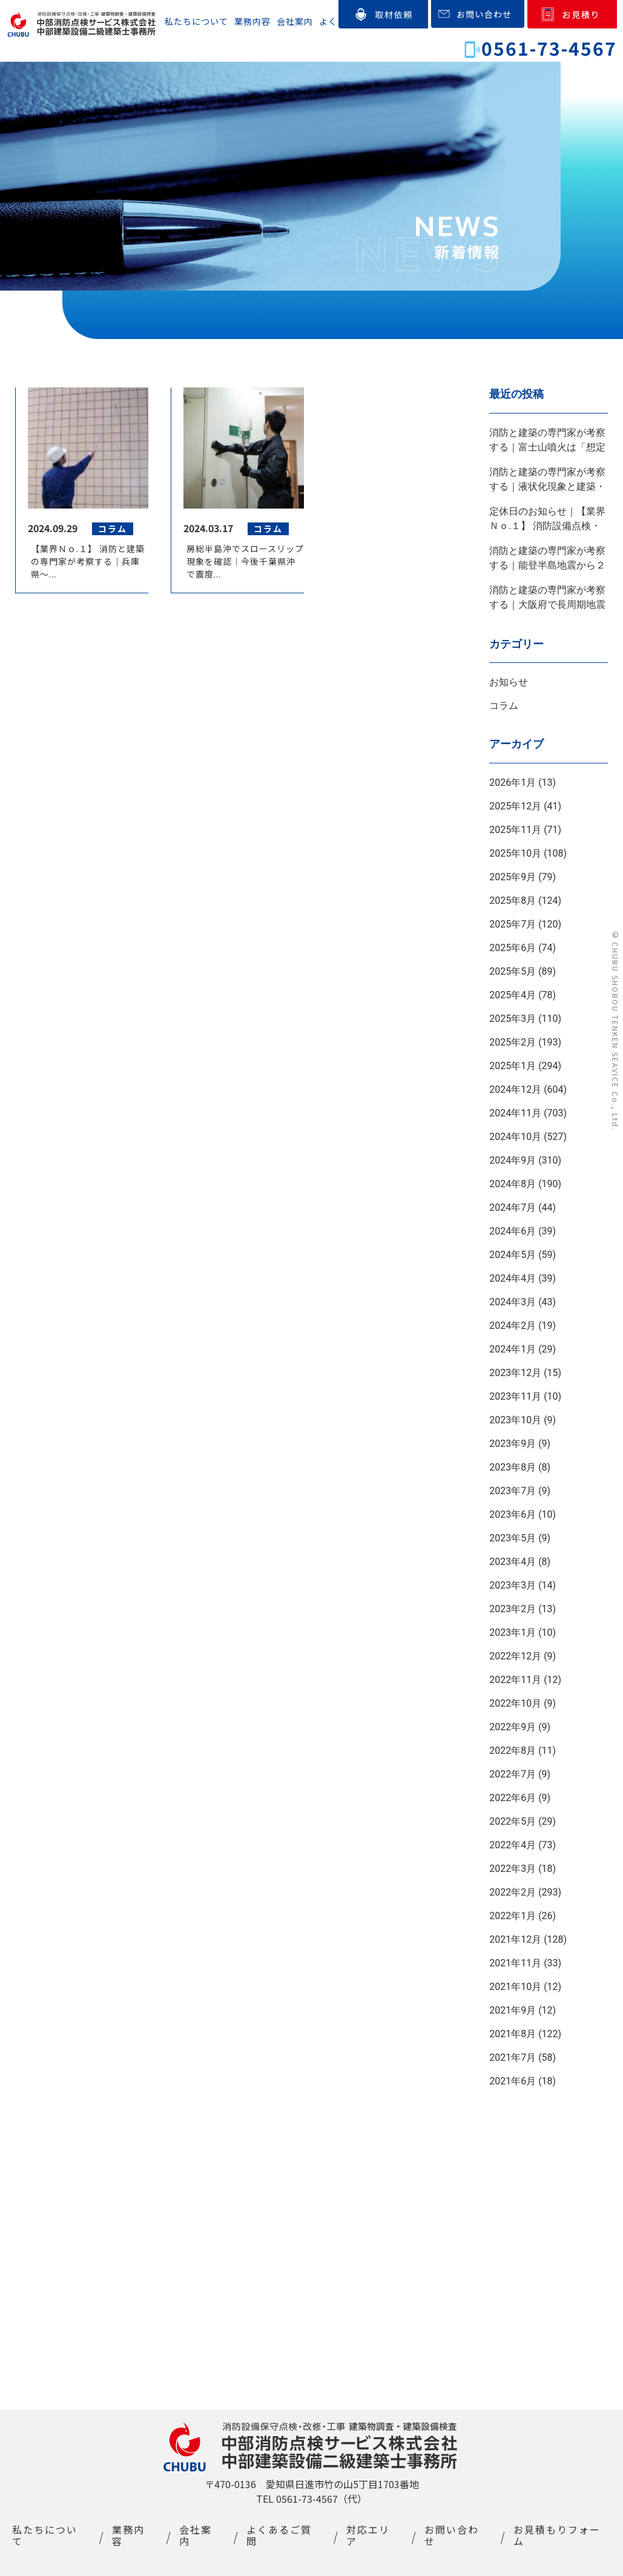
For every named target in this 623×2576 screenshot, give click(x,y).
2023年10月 (515, 1420)
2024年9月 (512, 1160)
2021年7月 (512, 2057)
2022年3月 (512, 1868)
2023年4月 (512, 1561)
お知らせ (508, 682)
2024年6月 (512, 1231)
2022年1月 (512, 1916)
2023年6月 (512, 1514)
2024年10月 (515, 1136)
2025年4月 (512, 995)
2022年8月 (512, 1750)
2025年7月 (512, 924)
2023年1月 (512, 1632)
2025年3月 (512, 1018)
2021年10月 (515, 1986)
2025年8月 (512, 900)
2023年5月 (512, 1538)
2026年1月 (512, 782)
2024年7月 (512, 1207)
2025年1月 (512, 1066)
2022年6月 (512, 1798)
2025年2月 (512, 1042)
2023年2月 (512, 1609)
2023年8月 (512, 1467)
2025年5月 (512, 971)
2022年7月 (512, 1774)
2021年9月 (512, 2010)
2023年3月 (512, 1585)
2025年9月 (512, 877)
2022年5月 (512, 1821)
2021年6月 (512, 2081)
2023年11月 (515, 1396)
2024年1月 (512, 1349)
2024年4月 (512, 1278)
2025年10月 (515, 853)
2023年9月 (512, 1443)
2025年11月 (515, 829)
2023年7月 (512, 1491)
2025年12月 (515, 806)
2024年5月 (512, 1254)
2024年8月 (512, 1184)
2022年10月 (515, 1703)
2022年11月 (515, 1679)
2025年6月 (512, 948)
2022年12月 (515, 1656)
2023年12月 (515, 1373)
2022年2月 (512, 1892)
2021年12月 (515, 1939)
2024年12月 (515, 1089)
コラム (503, 705)
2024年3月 (512, 1302)
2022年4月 (512, 1845)
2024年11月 (515, 1113)
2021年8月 (512, 2034)
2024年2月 (512, 1325)
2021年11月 (515, 1963)
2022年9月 (512, 1727)
